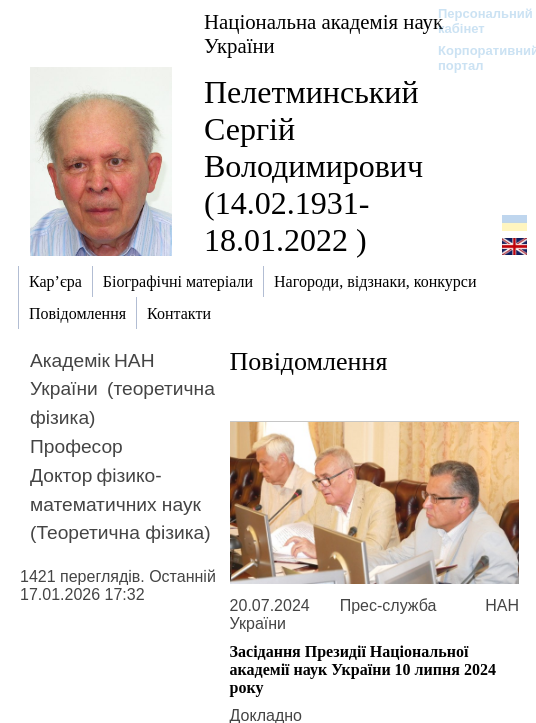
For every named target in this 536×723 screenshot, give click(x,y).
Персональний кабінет (475, 21)
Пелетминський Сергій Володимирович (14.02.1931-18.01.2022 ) (313, 166)
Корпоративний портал (475, 58)
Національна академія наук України (323, 33)
